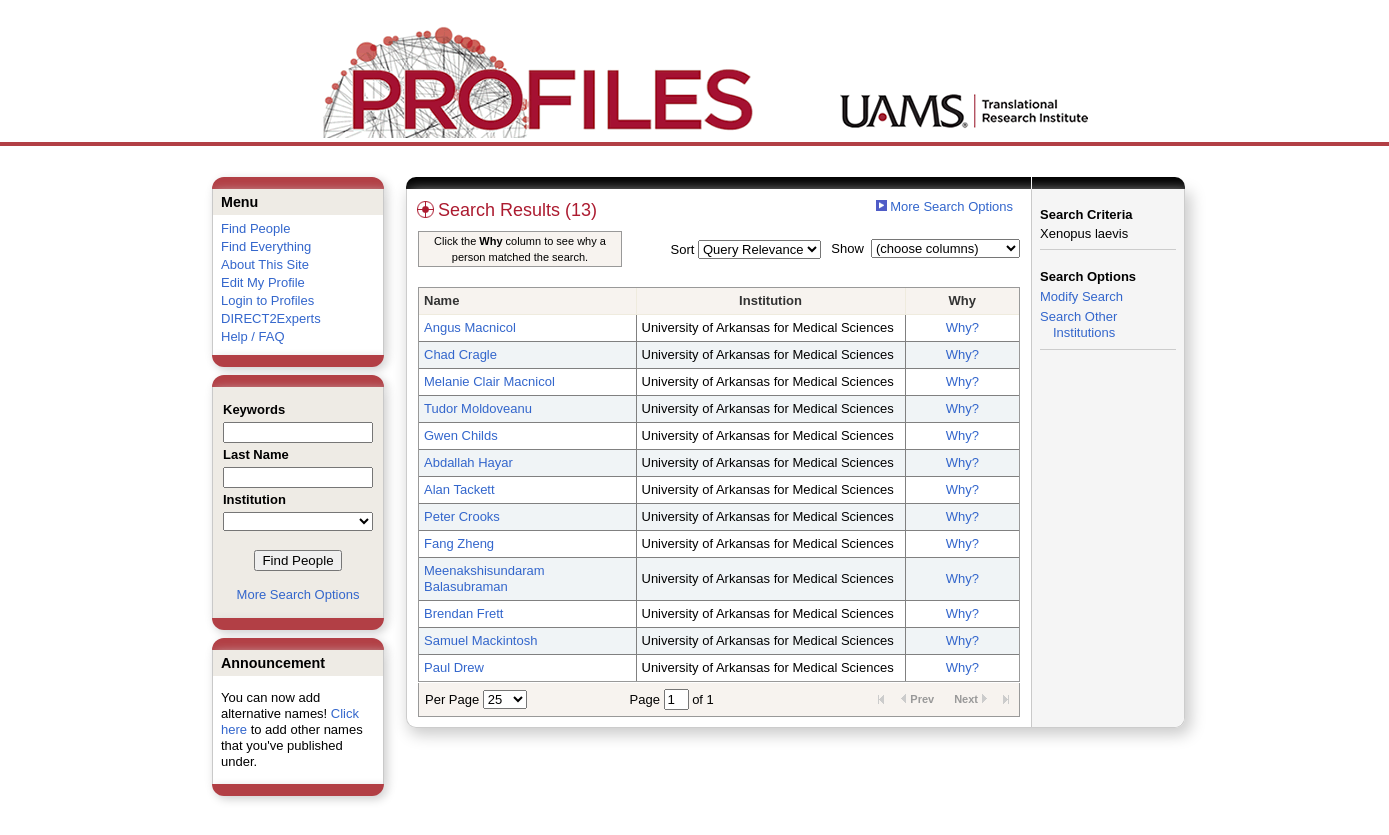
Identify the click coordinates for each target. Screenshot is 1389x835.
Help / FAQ (253, 336)
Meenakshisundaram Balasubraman (484, 578)
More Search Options (298, 594)
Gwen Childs (461, 435)
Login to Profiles (267, 300)
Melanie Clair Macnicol (489, 381)
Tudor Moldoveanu (478, 408)
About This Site (265, 264)
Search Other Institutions (1078, 324)
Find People (255, 228)
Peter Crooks (462, 516)
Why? (962, 327)
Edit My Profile (263, 282)
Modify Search (1081, 296)
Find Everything (266, 246)
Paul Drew (454, 667)
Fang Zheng (459, 543)
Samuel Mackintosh (480, 640)
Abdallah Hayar (468, 462)
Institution (770, 300)
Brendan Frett (464, 613)
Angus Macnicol (470, 327)
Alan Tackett (459, 489)
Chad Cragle (460, 354)
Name (441, 300)
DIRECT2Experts (271, 318)
